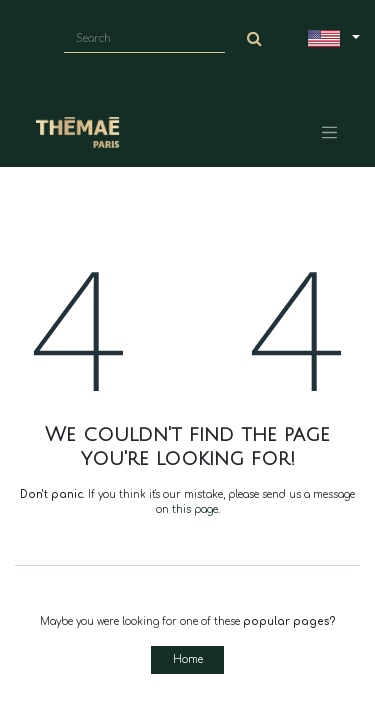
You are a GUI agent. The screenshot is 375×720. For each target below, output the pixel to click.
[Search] (255, 39)
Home (188, 659)
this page (195, 509)
